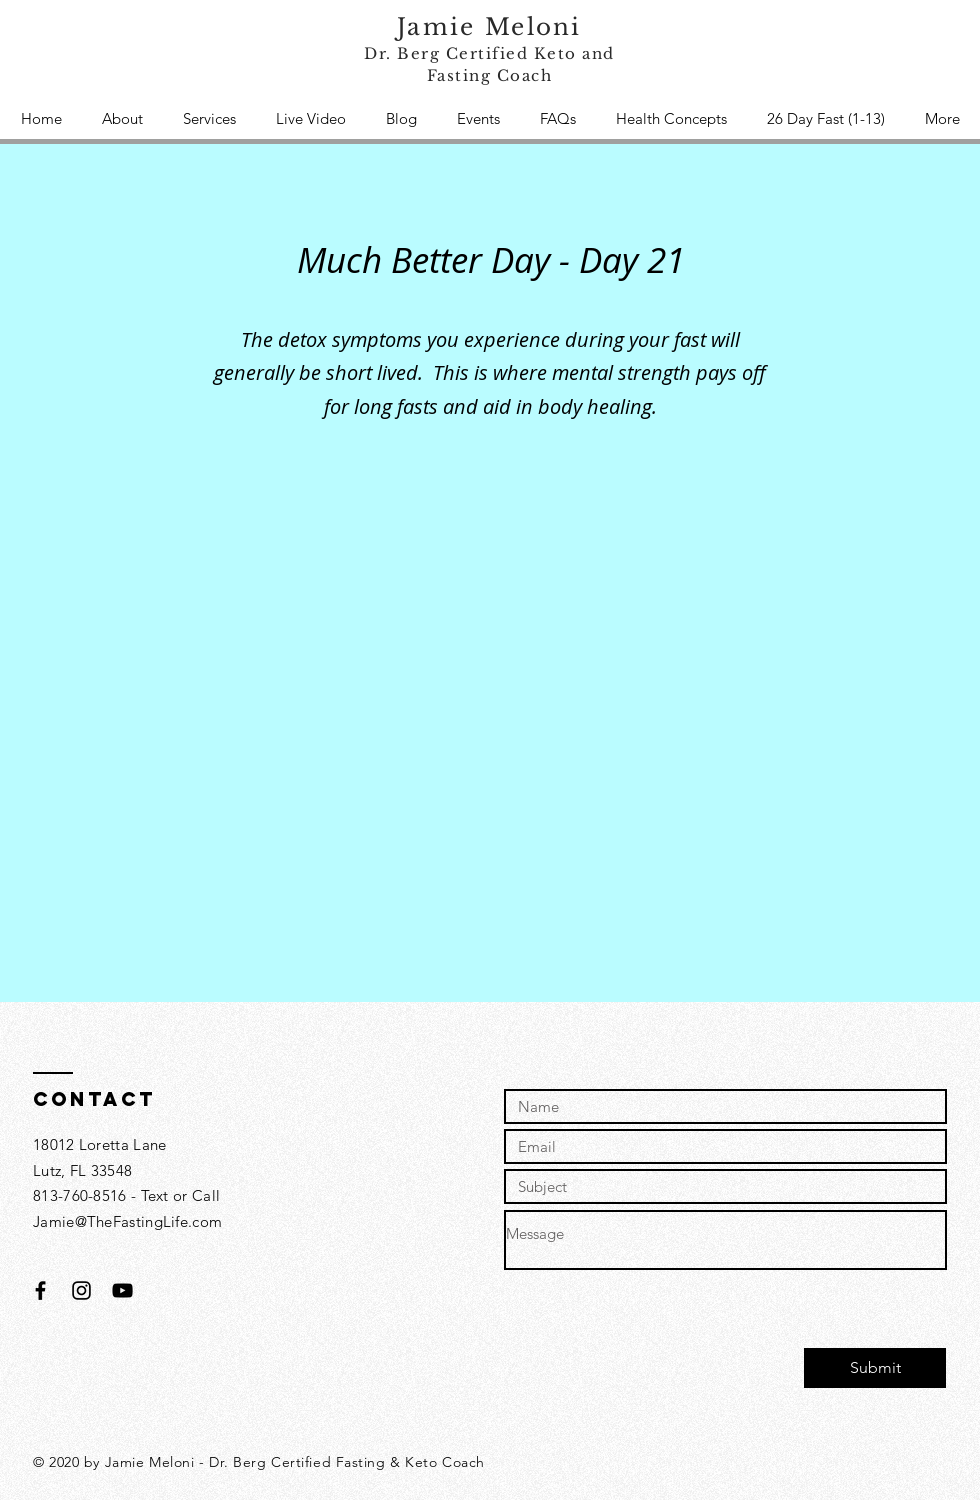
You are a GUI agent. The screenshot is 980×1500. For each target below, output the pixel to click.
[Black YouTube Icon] (122, 1290)
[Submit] (875, 1368)
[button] (209, 119)
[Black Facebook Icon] (40, 1290)
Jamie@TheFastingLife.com (127, 1221)
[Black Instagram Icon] (81, 1290)
